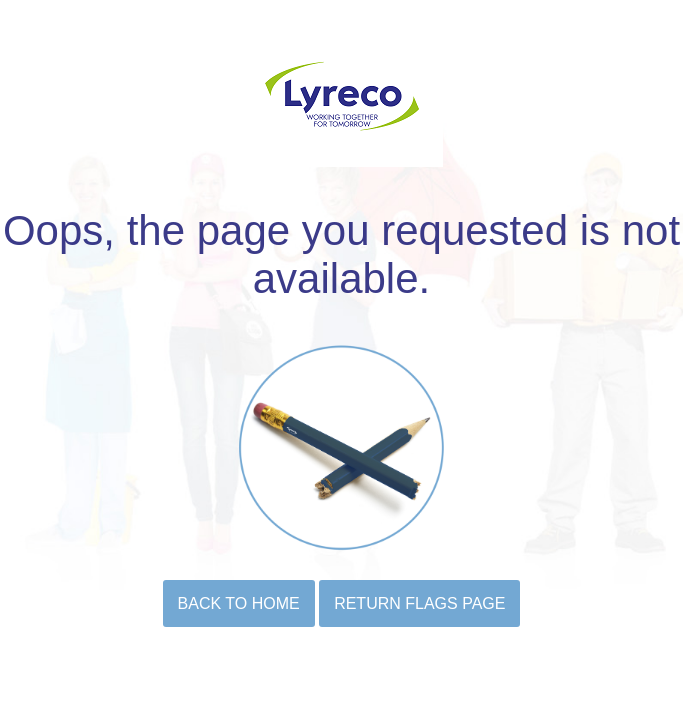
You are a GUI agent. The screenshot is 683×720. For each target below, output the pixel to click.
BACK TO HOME (239, 603)
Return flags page (419, 603)
